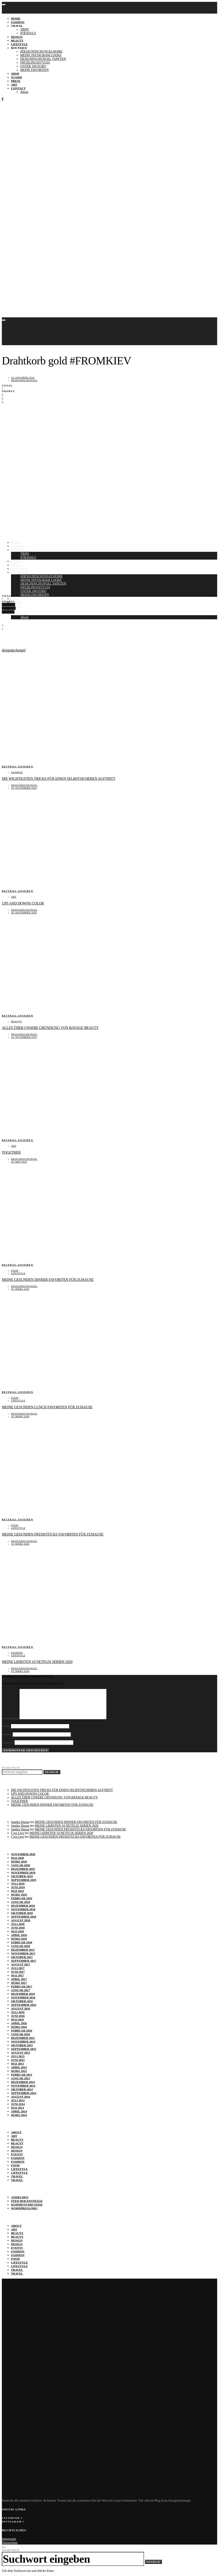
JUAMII (16, 77)
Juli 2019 (18, 1883)
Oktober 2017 (22, 1957)
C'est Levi (17, 1833)
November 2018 (23, 1909)
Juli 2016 (18, 2012)
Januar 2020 (20, 1865)
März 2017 (19, 1982)
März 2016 (19, 2027)
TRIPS (24, 29)
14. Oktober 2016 (22, 377)
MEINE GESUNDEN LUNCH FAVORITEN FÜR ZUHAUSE (47, 1407)
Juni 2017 (18, 1971)
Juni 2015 (18, 2060)
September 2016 (23, 2005)
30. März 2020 (20, 1289)
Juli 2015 (18, 2056)
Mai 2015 (17, 2063)
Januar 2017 (20, 1990)
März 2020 (19, 1861)
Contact (18, 88)
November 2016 (23, 1997)
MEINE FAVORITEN (34, 70)
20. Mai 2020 (19, 1161)
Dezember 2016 (23, 1993)
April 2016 (19, 2023)
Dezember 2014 (23, 2082)
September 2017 (23, 1960)
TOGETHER (11, 1152)
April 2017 (19, 1979)
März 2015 (19, 2071)
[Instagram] (13, 2521)
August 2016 (20, 2008)
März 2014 (19, 2115)
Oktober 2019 (22, 1876)
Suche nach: (11, 1767)
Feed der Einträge (27, 2201)
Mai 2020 (17, 1858)
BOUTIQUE (19, 48)
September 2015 (23, 2049)
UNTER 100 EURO (33, 66)
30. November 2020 (24, 787)
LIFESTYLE (19, 44)
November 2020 (23, 1854)
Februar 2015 (21, 2074)
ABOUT (16, 2132)
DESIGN (16, 37)
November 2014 (23, 2085)
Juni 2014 (18, 2104)
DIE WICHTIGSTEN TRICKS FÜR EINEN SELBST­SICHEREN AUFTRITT (58, 779)
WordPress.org (24, 2208)
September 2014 (23, 2093)
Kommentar (10, 1718)
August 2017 (20, 1964)
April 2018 (19, 1935)
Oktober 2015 (22, 2045)
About (24, 92)
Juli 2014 (18, 2100)
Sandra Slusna (20, 1822)
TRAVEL (17, 26)
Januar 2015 (20, 2078)
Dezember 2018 (23, 1905)
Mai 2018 (17, 1931)
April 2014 (19, 2111)
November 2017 (23, 1953)
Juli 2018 (18, 1924)
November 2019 (23, 1872)
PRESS (15, 81)
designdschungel (24, 380)
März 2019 (19, 1894)
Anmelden (19, 2197)
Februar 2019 (21, 1898)
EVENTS (17, 2154)
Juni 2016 (18, 2016)
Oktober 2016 (22, 2001)
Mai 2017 (17, 1975)
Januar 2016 (20, 2034)
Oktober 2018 (22, 1913)
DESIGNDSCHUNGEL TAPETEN (43, 59)
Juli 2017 (18, 1968)
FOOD (14, 1270)
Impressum (9, 2539)
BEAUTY (17, 40)
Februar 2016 (21, 2030)
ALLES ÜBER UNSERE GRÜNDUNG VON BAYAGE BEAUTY (50, 1028)
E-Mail (6, 1734)
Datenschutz (10, 2542)
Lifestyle (18, 1273)
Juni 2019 (18, 1887)
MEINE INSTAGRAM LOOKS (40, 55)
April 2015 (19, 2067)
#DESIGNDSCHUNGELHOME (41, 51)
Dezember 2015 (23, 2038)
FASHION (17, 22)
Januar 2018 (20, 1946)
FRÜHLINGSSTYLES (35, 62)
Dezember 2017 (23, 1949)
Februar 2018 (21, 1942)
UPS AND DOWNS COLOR (23, 903)
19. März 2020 (20, 1416)
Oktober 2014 (22, 2089)
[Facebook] (12, 2518)
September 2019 (23, 1880)
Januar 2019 (20, 1902)
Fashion (17, 772)
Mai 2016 (17, 2019)
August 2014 (20, 2096)
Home (15, 18)
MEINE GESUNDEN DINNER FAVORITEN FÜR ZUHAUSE (48, 1280)
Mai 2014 (17, 2107)
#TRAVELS (28, 33)
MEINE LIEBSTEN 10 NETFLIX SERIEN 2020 (37, 1662)
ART (14, 84)
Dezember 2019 (23, 1869)
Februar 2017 (21, 1986)
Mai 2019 (17, 1891)
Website (8, 1742)
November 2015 (23, 2041)
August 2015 (20, 2052)
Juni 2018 (18, 1927)
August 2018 (20, 1920)
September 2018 (23, 1916)
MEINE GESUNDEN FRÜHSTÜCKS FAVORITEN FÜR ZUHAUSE (52, 1534)
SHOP (15, 73)
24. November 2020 (24, 1037)
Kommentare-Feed (26, 2204)
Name (6, 1726)
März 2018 (19, 1938)
